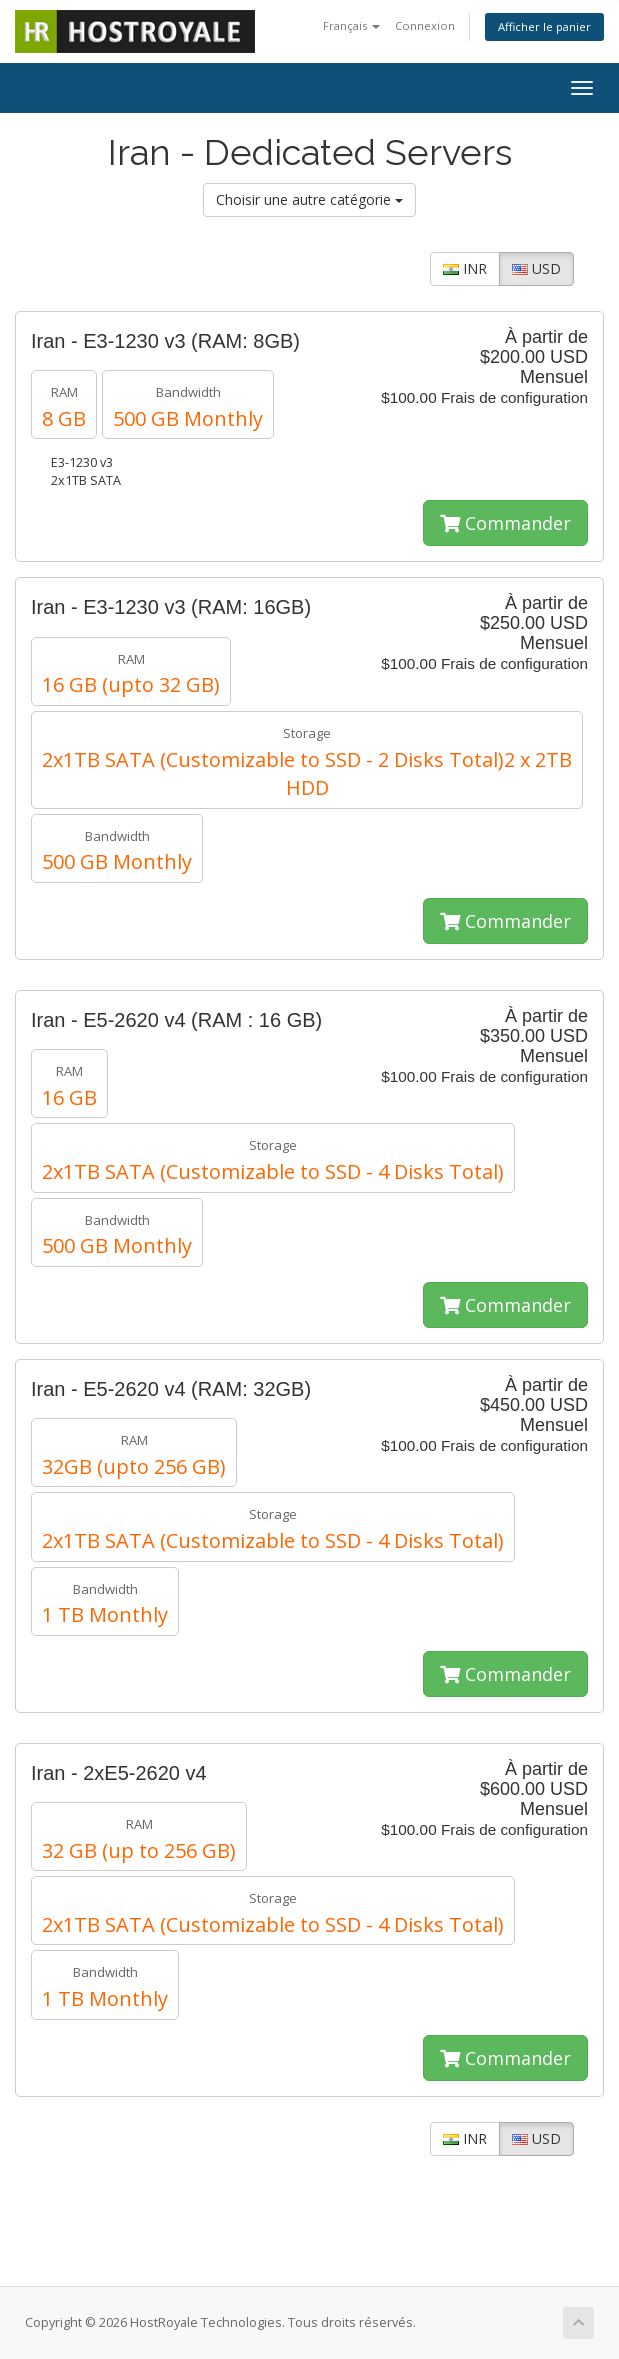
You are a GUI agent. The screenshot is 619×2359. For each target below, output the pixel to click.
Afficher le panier (544, 26)
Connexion (425, 25)
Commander (505, 523)
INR (465, 268)
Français (351, 25)
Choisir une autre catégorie (309, 199)
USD (536, 268)
